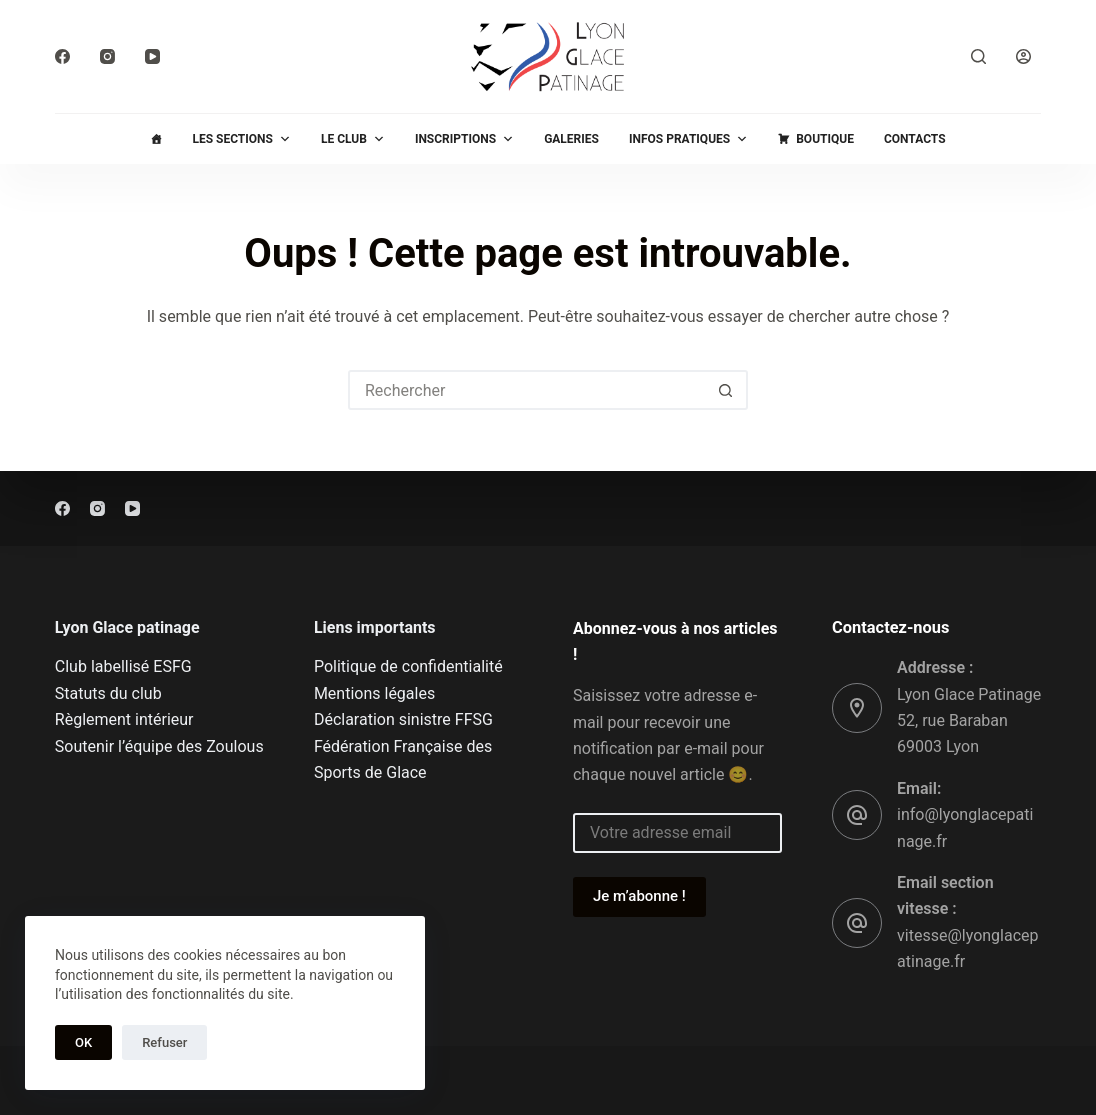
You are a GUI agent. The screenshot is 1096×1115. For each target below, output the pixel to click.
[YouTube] (152, 56)
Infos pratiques (688, 139)
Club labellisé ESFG (123, 666)
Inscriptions (464, 139)
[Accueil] (156, 139)
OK (83, 1042)
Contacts (915, 139)
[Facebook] (62, 56)
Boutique (825, 139)
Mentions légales (374, 693)
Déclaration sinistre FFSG (403, 719)
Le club (353, 139)
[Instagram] (107, 56)
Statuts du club (108, 693)
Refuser (164, 1042)
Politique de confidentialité (408, 666)
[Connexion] (1023, 56)
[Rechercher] (978, 56)
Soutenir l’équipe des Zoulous (159, 746)
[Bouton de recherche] (726, 390)
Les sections (241, 139)
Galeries (571, 139)
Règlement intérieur (124, 719)
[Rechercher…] (528, 390)
